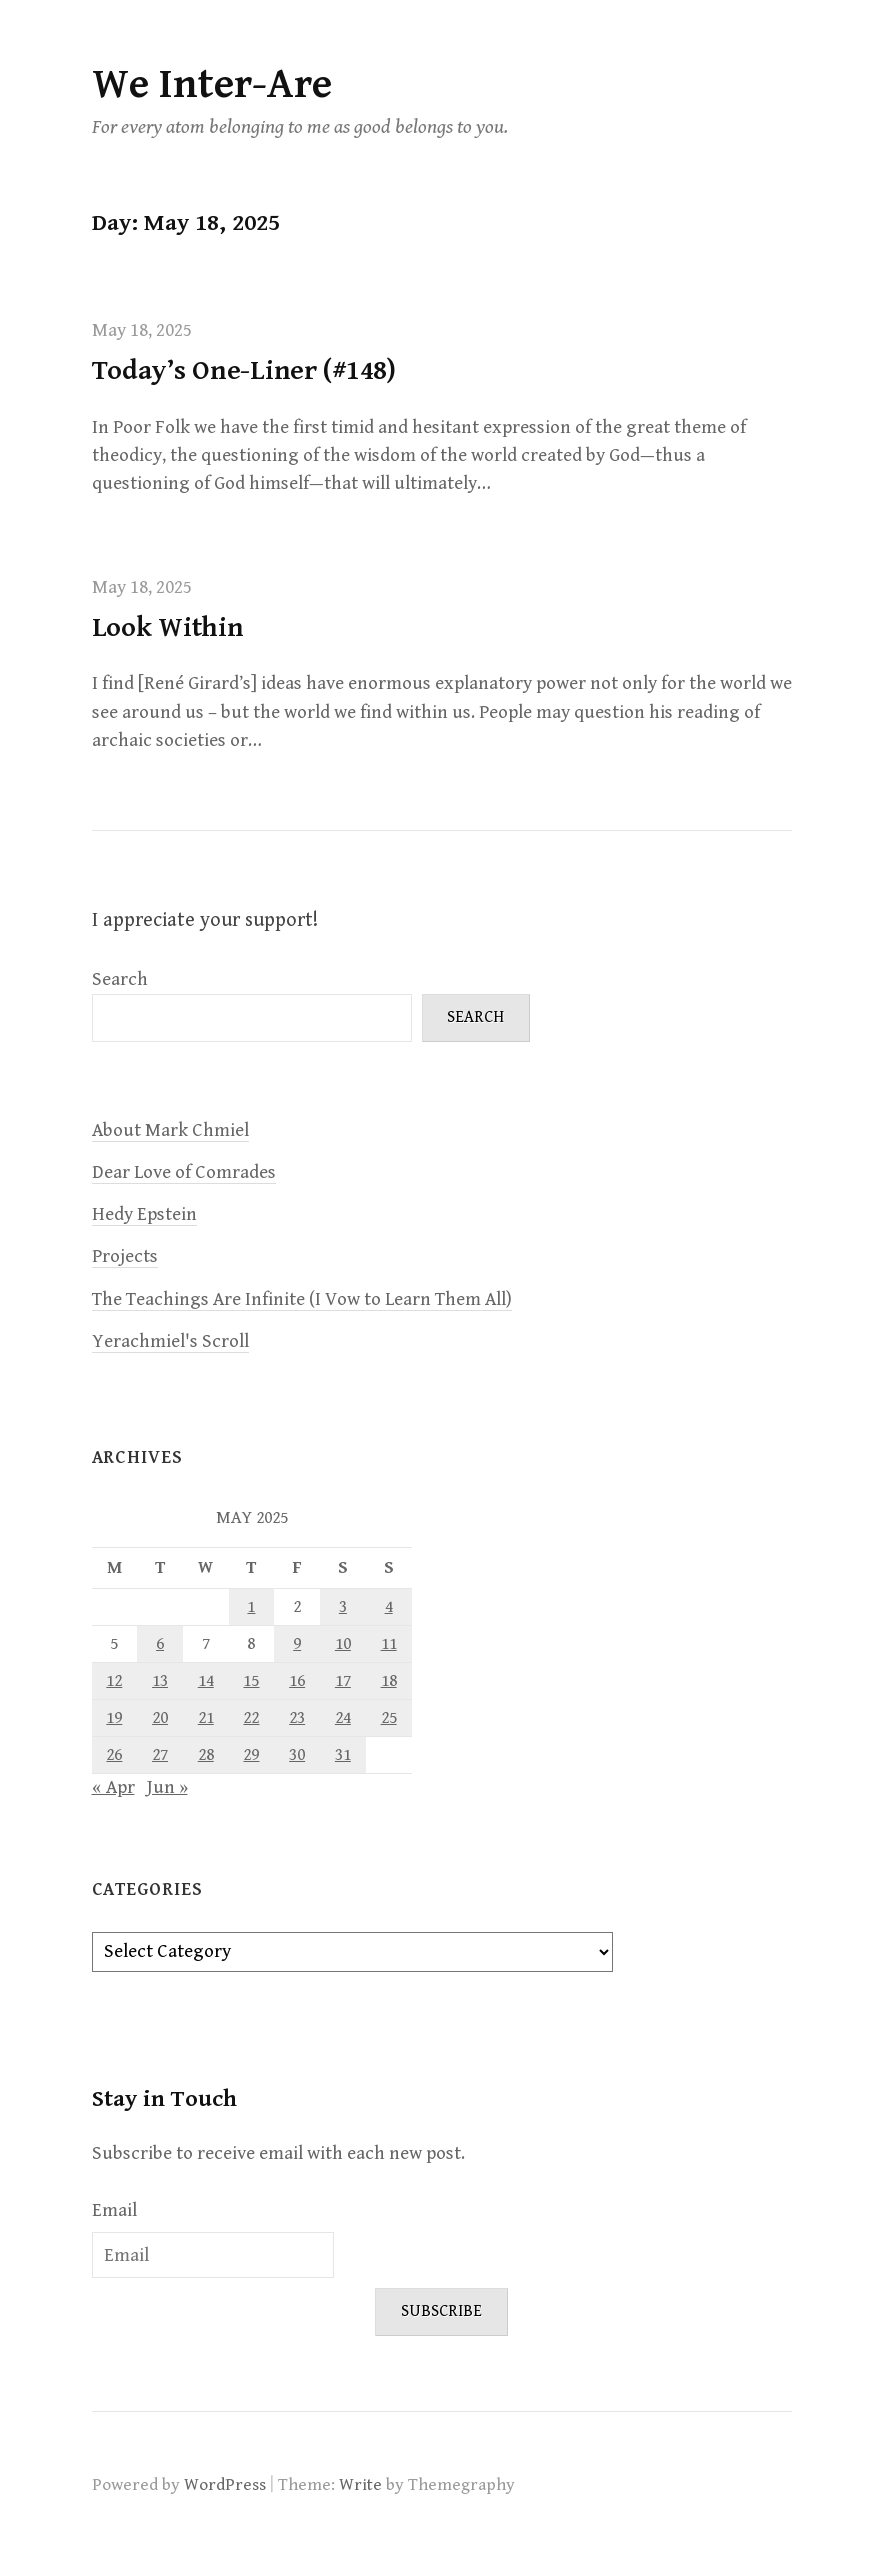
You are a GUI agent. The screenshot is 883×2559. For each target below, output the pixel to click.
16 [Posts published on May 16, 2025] (297, 1681)
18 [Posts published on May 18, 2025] (389, 1681)
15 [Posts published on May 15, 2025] (251, 1681)
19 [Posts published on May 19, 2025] (114, 1718)
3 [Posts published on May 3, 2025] (343, 1607)
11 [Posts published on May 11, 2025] (389, 1644)
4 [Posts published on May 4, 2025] (389, 1607)
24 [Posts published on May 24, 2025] (343, 1718)
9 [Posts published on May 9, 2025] (297, 1644)
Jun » (167, 1787)
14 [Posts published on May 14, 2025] (206, 1681)
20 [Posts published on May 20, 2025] (160, 1718)
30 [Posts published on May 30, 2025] (297, 1755)
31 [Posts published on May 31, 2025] (343, 1755)
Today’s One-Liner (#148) (244, 371)
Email (114, 2210)
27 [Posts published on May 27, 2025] (160, 1755)
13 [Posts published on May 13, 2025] (160, 1681)
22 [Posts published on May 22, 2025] (251, 1718)
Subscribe (441, 2311)
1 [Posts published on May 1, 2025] (251, 1607)
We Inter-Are (212, 84)
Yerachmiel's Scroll (170, 1341)
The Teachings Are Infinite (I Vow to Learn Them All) (302, 1299)
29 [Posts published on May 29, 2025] (251, 1755)
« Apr (113, 1787)
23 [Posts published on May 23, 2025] (297, 1718)
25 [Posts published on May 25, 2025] (389, 1718)
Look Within (168, 628)
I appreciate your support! (205, 920)
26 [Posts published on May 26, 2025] (114, 1755)
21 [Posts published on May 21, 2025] (206, 1718)
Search (120, 979)
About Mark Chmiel (170, 1130)
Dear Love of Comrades (184, 1172)
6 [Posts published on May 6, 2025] (160, 1644)
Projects (125, 1256)
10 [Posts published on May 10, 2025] (343, 1644)
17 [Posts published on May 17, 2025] (343, 1681)
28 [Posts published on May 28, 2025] (206, 1755)
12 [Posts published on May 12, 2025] (114, 1681)
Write (360, 2485)
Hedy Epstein (144, 1214)
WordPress (225, 2485)
